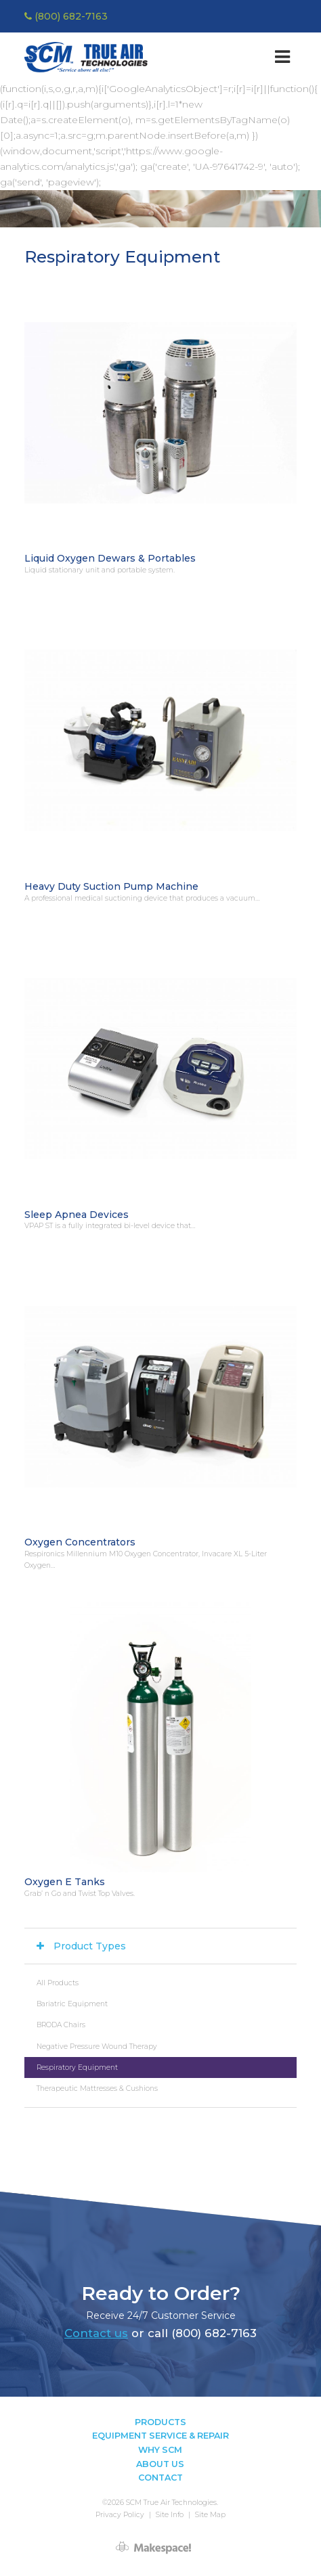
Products (160, 2422)
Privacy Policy (119, 2514)
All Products (58, 1983)
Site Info (170, 2514)
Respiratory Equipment (77, 2067)
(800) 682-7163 (66, 16)
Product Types (89, 1946)
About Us (160, 2464)
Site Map (210, 2514)
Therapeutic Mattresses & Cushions (97, 2088)
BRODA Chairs (61, 2024)
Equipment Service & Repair (160, 2436)
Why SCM (160, 2450)
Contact (160, 2477)
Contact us (96, 2333)
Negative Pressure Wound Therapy (97, 2046)
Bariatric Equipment (72, 2003)
